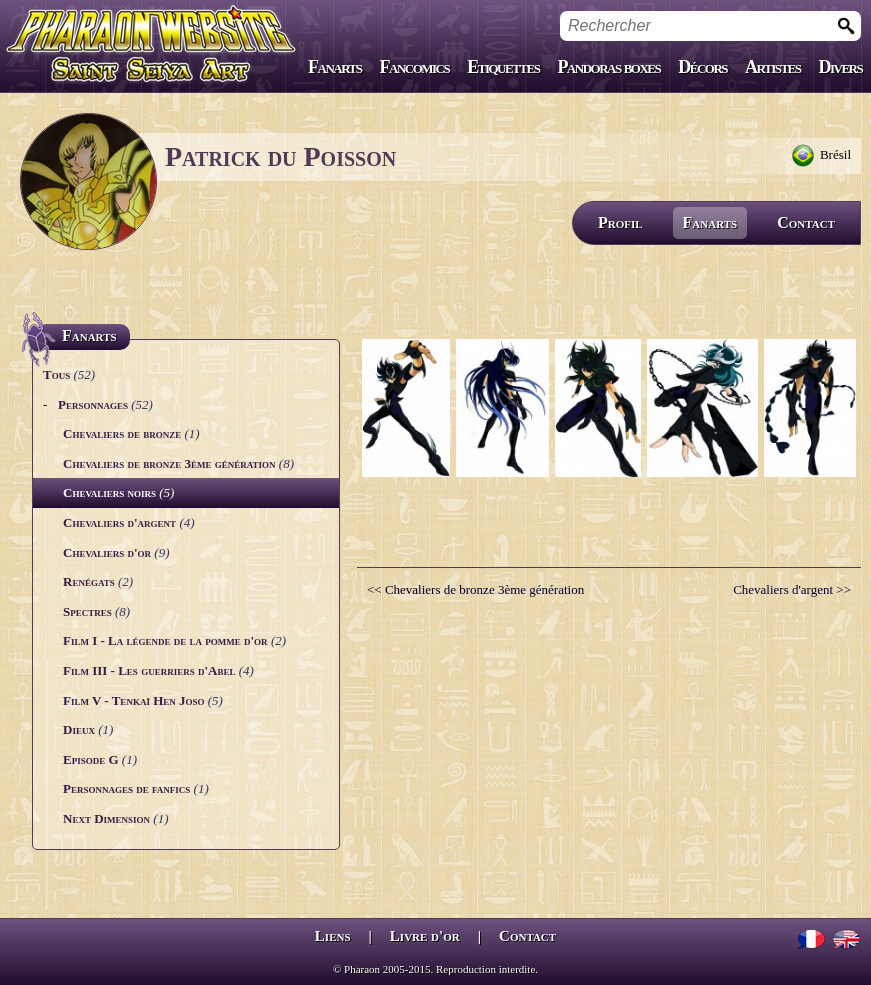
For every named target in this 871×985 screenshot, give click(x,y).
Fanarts (335, 67)
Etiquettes (503, 67)
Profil (620, 222)
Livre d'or (425, 936)
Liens (333, 936)
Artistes (772, 67)
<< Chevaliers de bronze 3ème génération (475, 589)
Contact (806, 222)
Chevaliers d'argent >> (792, 589)
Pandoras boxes (608, 67)
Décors (702, 67)
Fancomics (415, 67)
